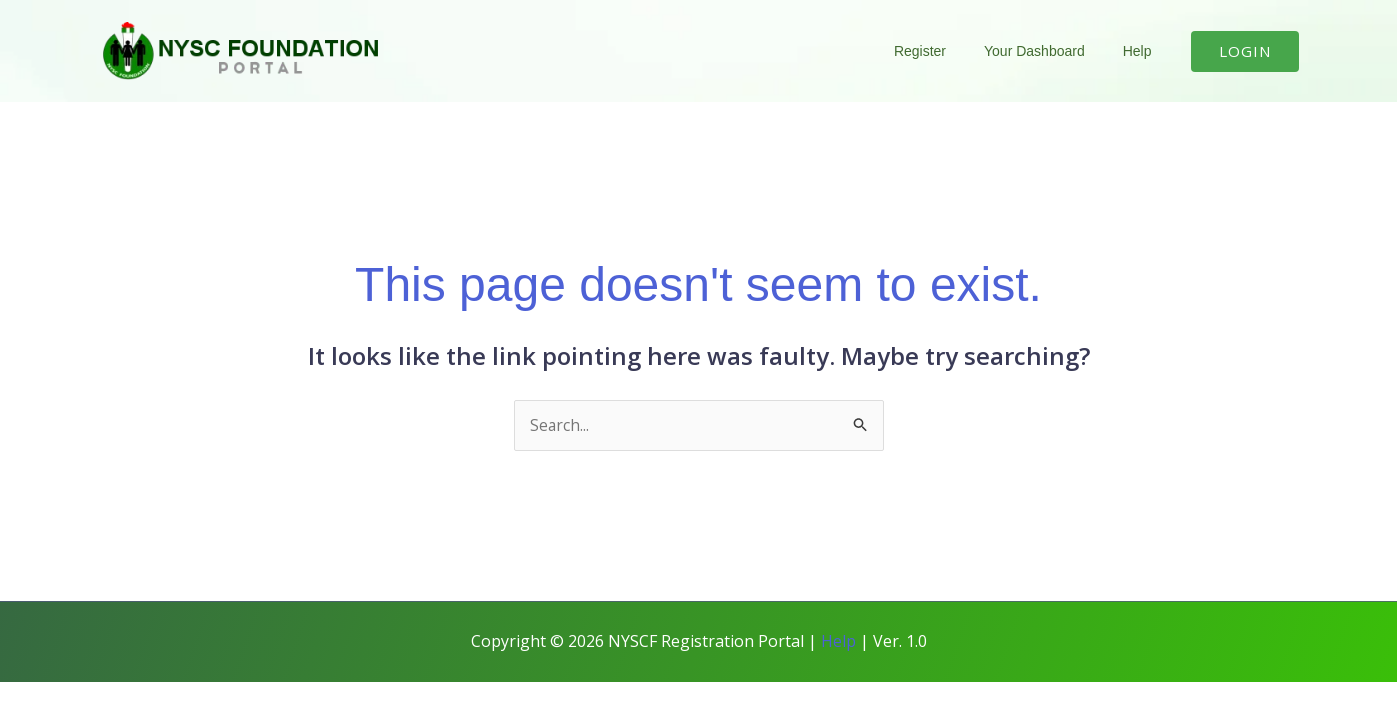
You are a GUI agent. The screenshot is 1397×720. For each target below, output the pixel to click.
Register (945, 51)
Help (1142, 51)
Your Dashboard (1049, 51)
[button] (1245, 51)
